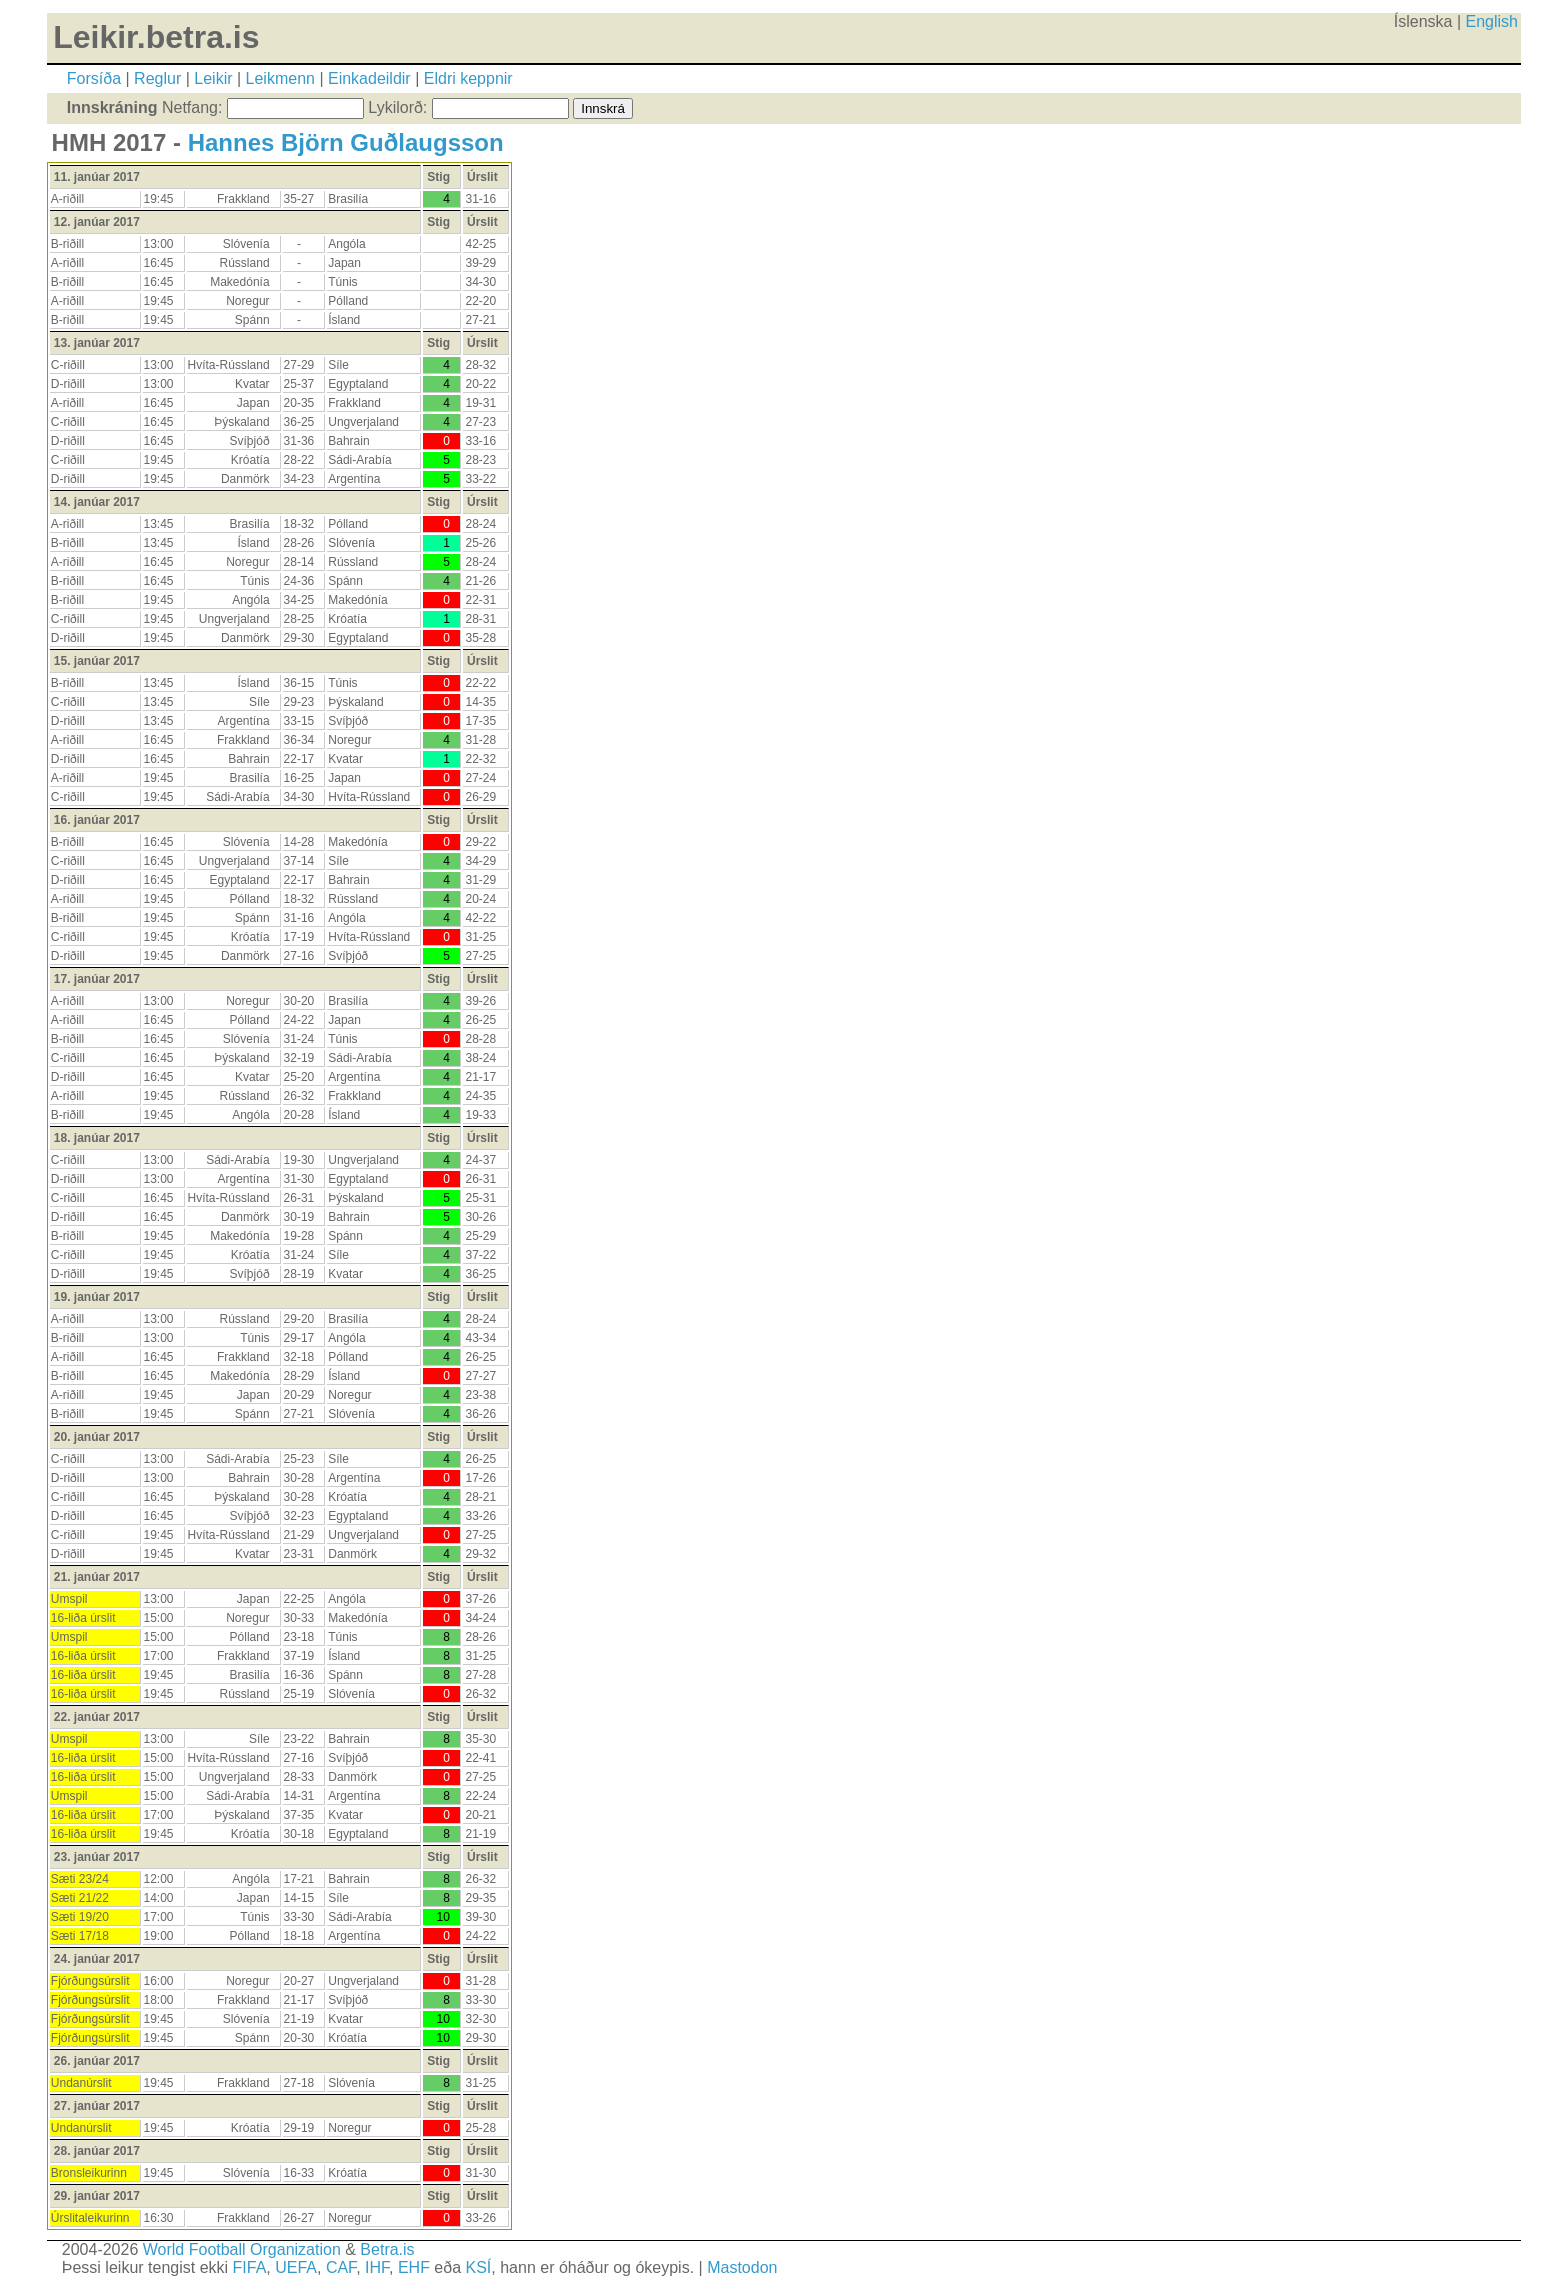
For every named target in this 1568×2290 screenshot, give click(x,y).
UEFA (296, 2267)
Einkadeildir (369, 78)
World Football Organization (242, 2249)
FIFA (250, 2267)
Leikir (213, 78)
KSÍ (479, 2267)
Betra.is (387, 2249)
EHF (414, 2267)
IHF (377, 2267)
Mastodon (742, 2267)
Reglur (157, 78)
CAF (341, 2267)
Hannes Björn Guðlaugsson (346, 142)
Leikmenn (280, 78)
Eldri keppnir (468, 78)
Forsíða (94, 78)
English (1492, 21)
